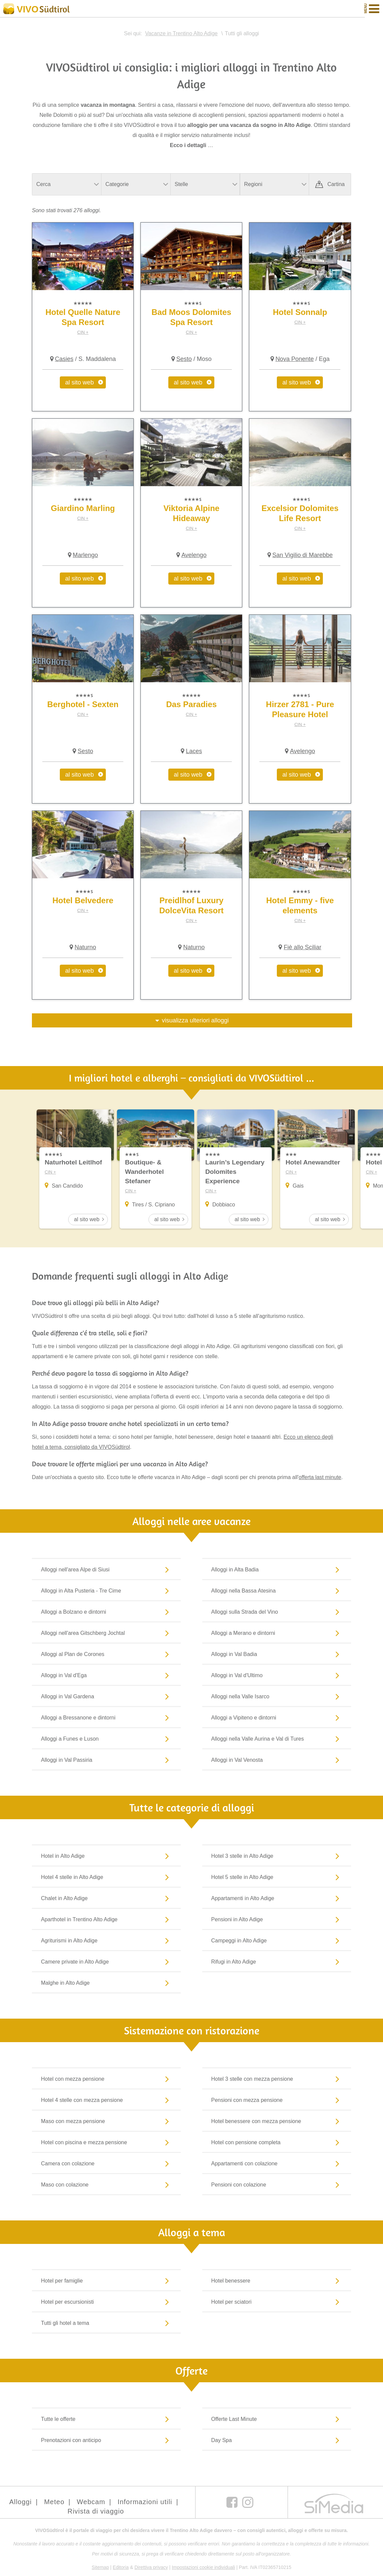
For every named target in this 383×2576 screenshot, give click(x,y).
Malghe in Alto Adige (106, 1983)
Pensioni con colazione (276, 2185)
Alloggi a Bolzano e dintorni (106, 1612)
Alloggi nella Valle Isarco (276, 1697)
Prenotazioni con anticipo (106, 2440)
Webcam (91, 2502)
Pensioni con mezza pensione (276, 2100)
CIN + (83, 332)
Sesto (184, 359)
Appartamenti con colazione (276, 2164)
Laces (194, 751)
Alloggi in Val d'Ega (106, 1675)
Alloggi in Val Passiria (106, 1760)
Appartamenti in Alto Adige (276, 1898)
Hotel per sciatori (276, 2302)
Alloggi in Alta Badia (276, 1570)
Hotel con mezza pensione (106, 2079)
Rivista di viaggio (96, 2511)
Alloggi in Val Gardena (106, 1697)
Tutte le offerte (106, 2419)
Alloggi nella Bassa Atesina (276, 1591)
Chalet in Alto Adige (106, 1898)
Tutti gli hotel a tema (106, 2323)
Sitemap (100, 2567)
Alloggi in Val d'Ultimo (276, 1675)
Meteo (54, 2502)
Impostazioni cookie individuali (203, 2567)
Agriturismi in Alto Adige (106, 1941)
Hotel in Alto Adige (106, 1856)
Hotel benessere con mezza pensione (276, 2121)
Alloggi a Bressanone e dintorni (106, 1718)
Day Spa (276, 2440)
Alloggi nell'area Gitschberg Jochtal (106, 1633)
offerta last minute (320, 1477)
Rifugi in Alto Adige (276, 1962)
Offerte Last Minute (276, 2419)
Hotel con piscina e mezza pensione (106, 2142)
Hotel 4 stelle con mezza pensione (106, 2100)
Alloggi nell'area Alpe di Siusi (106, 1570)
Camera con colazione (106, 2164)
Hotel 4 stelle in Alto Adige (106, 1877)
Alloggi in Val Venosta (276, 1760)
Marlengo (85, 555)
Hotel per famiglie (106, 2281)
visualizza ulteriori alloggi (195, 1020)
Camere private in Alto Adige (106, 1962)
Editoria (121, 2567)
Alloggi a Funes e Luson (106, 1739)
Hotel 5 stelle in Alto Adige (276, 1877)
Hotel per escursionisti (106, 2302)
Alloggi (20, 2502)
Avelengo (194, 555)
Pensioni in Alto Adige (276, 1920)
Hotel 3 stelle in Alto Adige (276, 1856)
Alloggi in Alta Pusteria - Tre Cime (106, 1591)
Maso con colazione (106, 2185)
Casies (64, 359)
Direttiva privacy (151, 2567)
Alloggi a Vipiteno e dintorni (276, 1718)
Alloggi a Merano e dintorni (276, 1633)
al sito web (79, 382)
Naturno (85, 947)
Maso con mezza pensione (106, 2121)
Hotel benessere (276, 2281)
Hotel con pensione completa (276, 2142)
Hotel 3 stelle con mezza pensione (276, 2079)
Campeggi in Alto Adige (276, 1941)
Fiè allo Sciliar (302, 947)
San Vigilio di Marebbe (302, 555)
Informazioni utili (145, 2502)
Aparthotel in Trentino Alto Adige (106, 1920)
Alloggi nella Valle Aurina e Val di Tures (276, 1739)
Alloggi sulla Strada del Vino (276, 1612)
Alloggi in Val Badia (276, 1654)
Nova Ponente (294, 359)
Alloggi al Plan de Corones (106, 1654)
